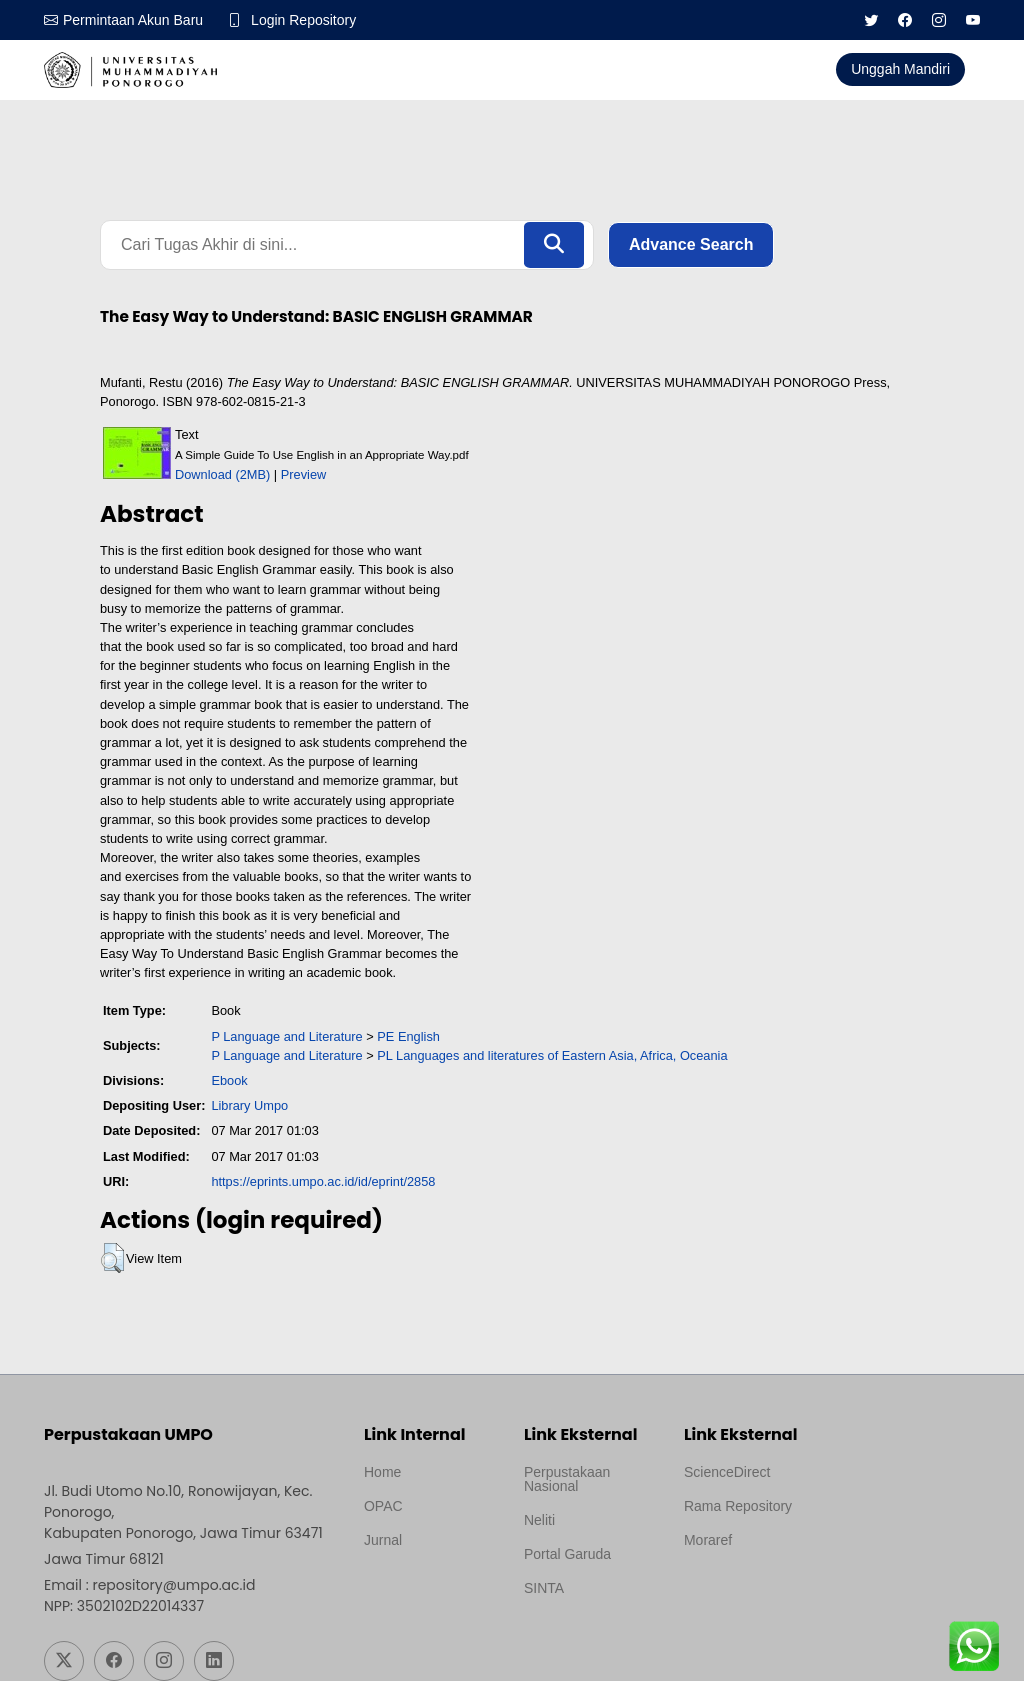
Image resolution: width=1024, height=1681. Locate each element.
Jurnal (383, 1540)
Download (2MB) (222, 474)
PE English (408, 1036)
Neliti (539, 1520)
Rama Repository (738, 1506)
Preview (304, 474)
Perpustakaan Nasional (567, 1479)
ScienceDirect (727, 1472)
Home (382, 1472)
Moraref (708, 1540)
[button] (112, 1258)
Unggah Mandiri (900, 69)
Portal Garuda (567, 1554)
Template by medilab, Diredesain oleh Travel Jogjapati (430, 1588)
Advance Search (691, 244)
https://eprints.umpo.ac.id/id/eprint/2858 (323, 1181)
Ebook (229, 1080)
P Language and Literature (286, 1036)
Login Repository (303, 20)
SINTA (544, 1588)
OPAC (383, 1506)
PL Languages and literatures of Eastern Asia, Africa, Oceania (552, 1055)
